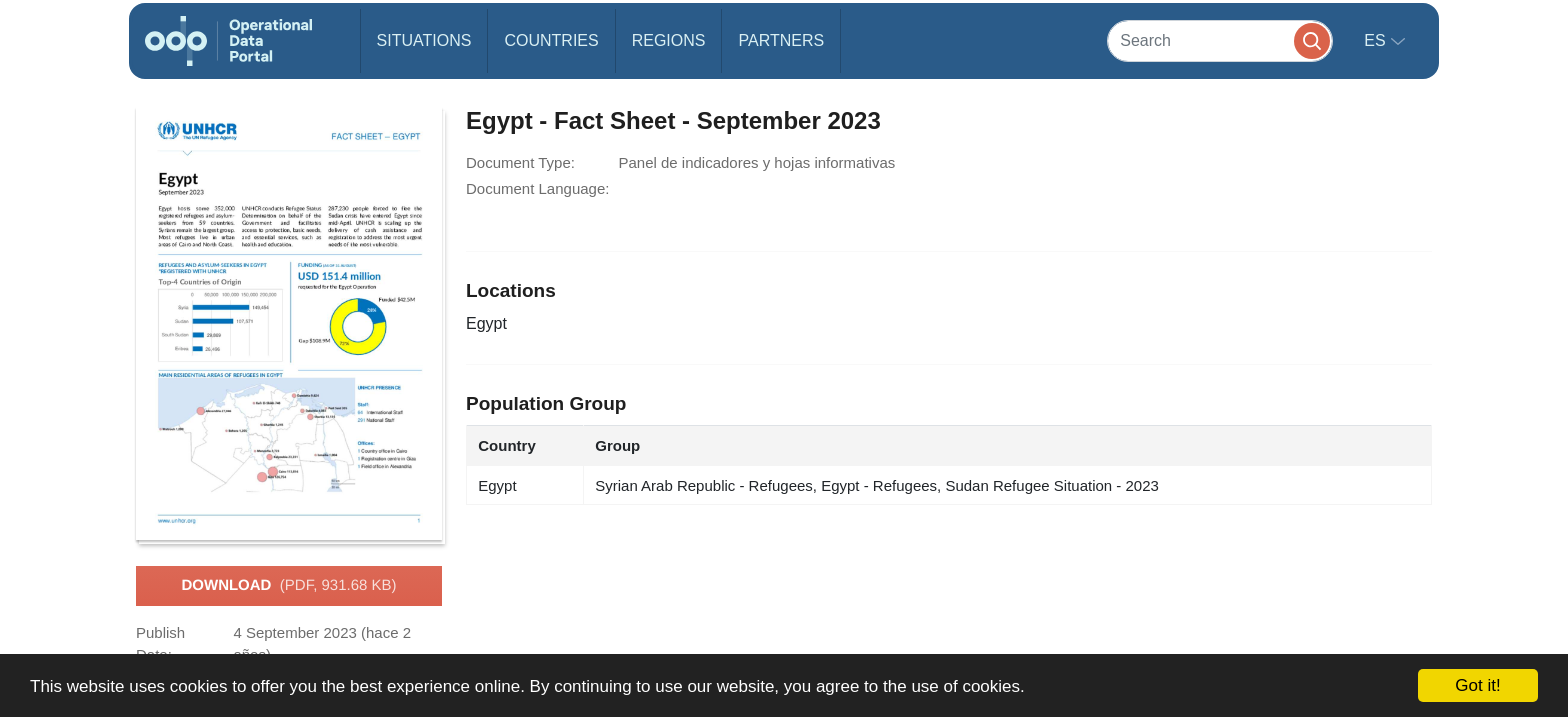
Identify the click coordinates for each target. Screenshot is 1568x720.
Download (288, 586)
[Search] (1220, 40)
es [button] (1377, 40)
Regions (669, 40)
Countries (551, 40)
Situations (424, 40)
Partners (781, 40)
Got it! (1477, 685)
